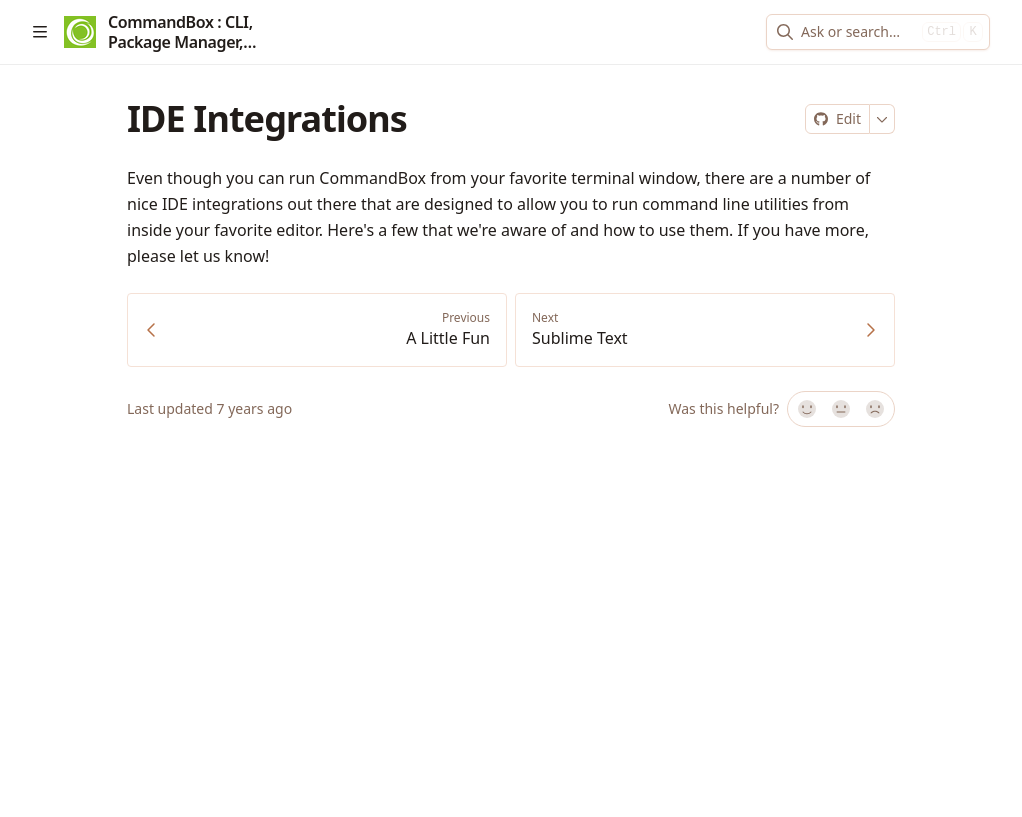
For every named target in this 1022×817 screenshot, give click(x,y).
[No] (876, 409)
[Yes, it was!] (806, 409)
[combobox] (857, 32)
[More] (882, 119)
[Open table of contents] (40, 32)
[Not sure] (841, 409)
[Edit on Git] (837, 119)
